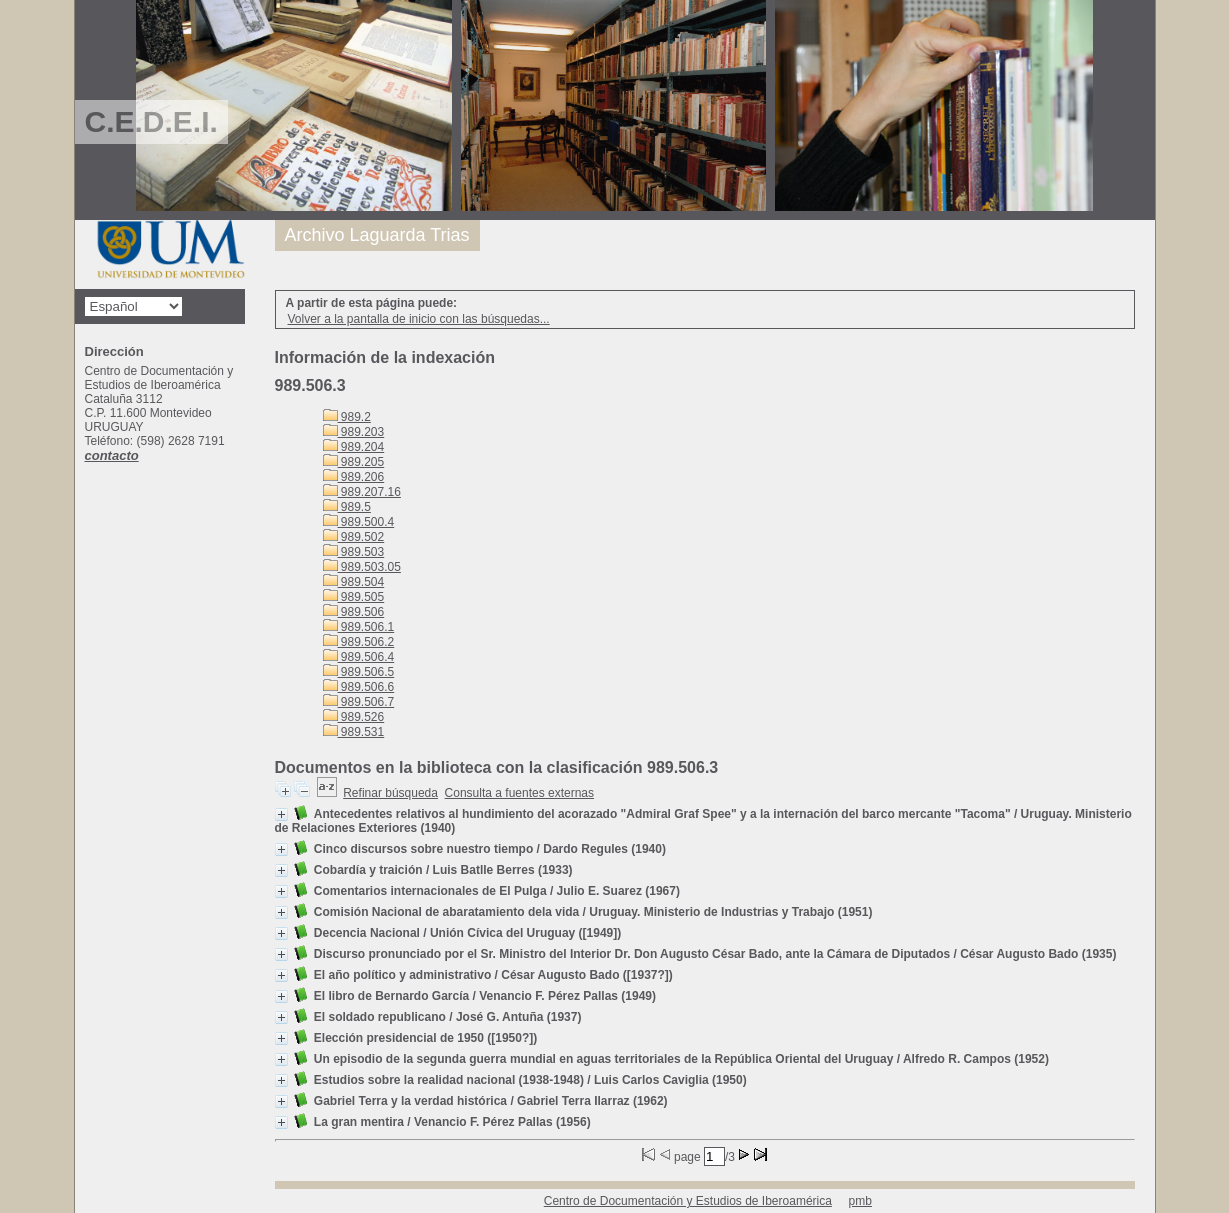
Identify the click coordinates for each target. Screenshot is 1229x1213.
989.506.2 (359, 642)
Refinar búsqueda (390, 793)
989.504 (354, 582)
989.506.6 (359, 687)
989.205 (354, 462)
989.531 (354, 732)
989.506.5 (359, 672)
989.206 (354, 477)
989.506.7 (359, 702)
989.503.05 (362, 567)
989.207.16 (362, 492)
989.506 (354, 612)
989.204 (354, 447)
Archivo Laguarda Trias (377, 235)
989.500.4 (359, 522)
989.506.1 (359, 627)
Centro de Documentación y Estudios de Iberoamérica (688, 1201)
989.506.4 (359, 657)
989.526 (354, 717)
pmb (860, 1201)
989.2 (347, 417)
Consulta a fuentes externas (519, 793)
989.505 (354, 597)
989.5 (347, 507)
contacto (112, 455)
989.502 (354, 537)
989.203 (354, 432)
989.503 (354, 552)
